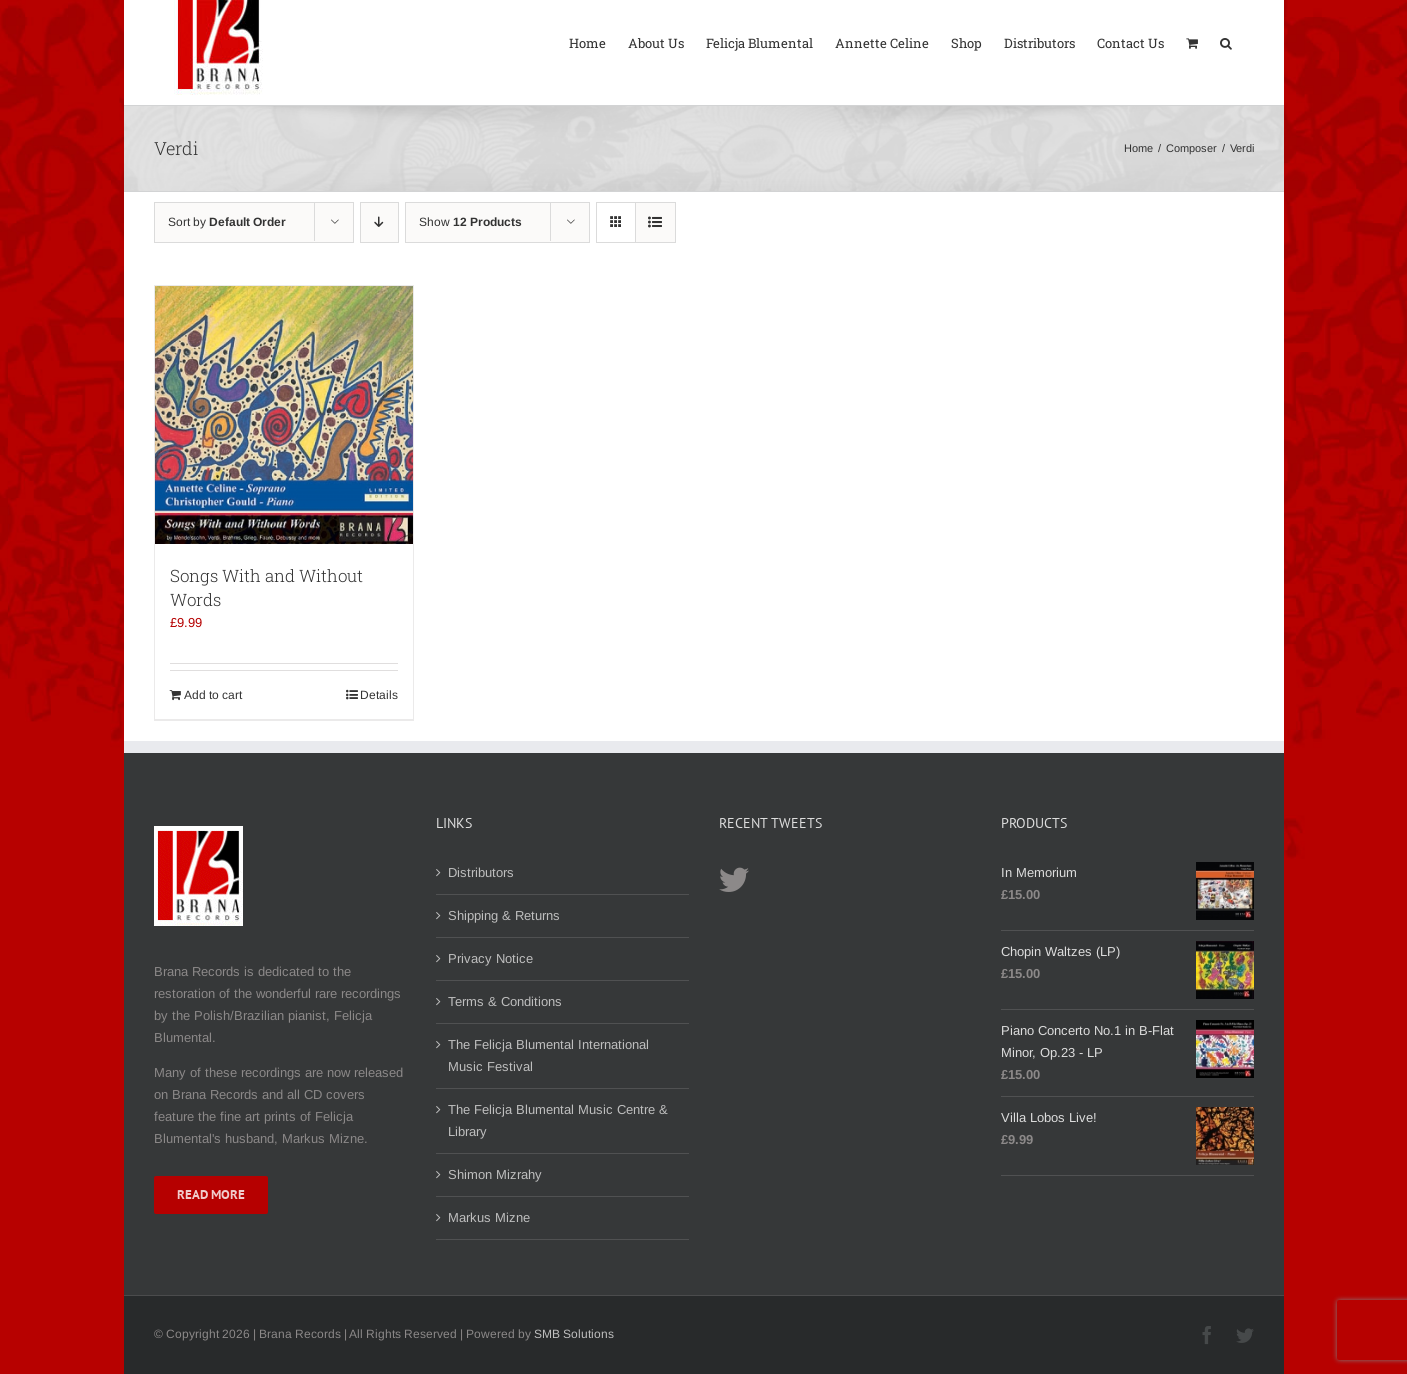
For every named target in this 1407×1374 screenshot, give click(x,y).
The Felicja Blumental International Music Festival (548, 1055)
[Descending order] (379, 222)
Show (470, 222)
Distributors (481, 872)
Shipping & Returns (504, 915)
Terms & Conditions (505, 1001)
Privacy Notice (490, 958)
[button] (1226, 41)
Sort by (227, 222)
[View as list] (655, 222)
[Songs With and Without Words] (284, 415)
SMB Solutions (574, 1334)
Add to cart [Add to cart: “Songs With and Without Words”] (213, 695)
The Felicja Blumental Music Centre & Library (558, 1120)
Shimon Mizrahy (495, 1174)
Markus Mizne (489, 1217)
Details (379, 695)
